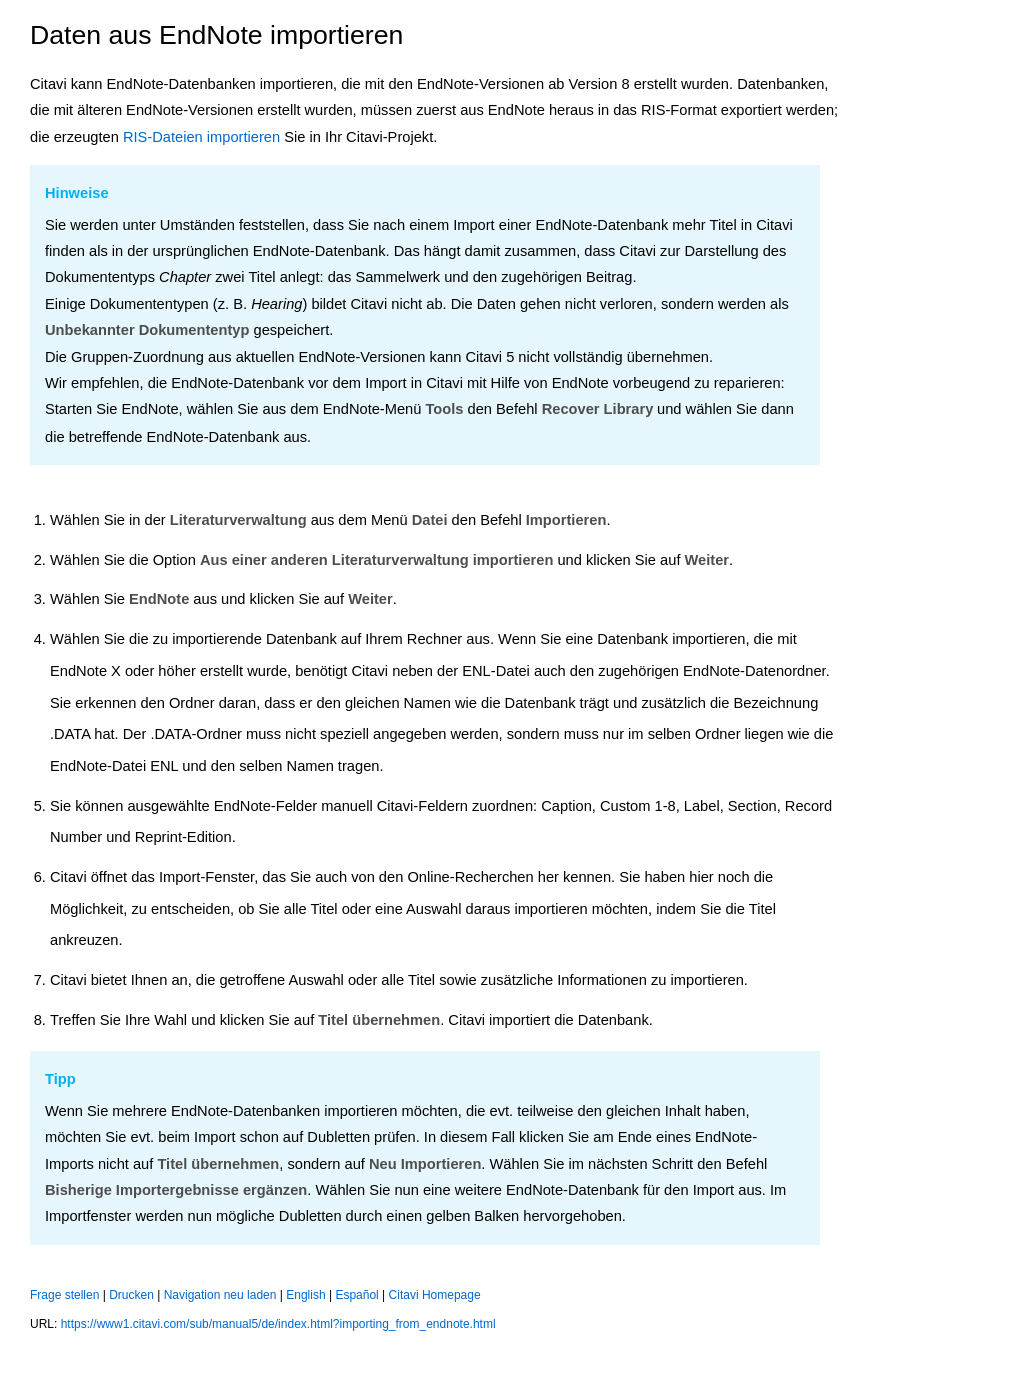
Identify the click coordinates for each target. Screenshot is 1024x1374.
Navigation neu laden (220, 1295)
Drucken (131, 1295)
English (305, 1295)
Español (356, 1295)
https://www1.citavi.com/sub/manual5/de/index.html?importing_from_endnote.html (278, 1324)
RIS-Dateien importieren (201, 137)
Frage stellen (64, 1295)
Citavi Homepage (435, 1295)
